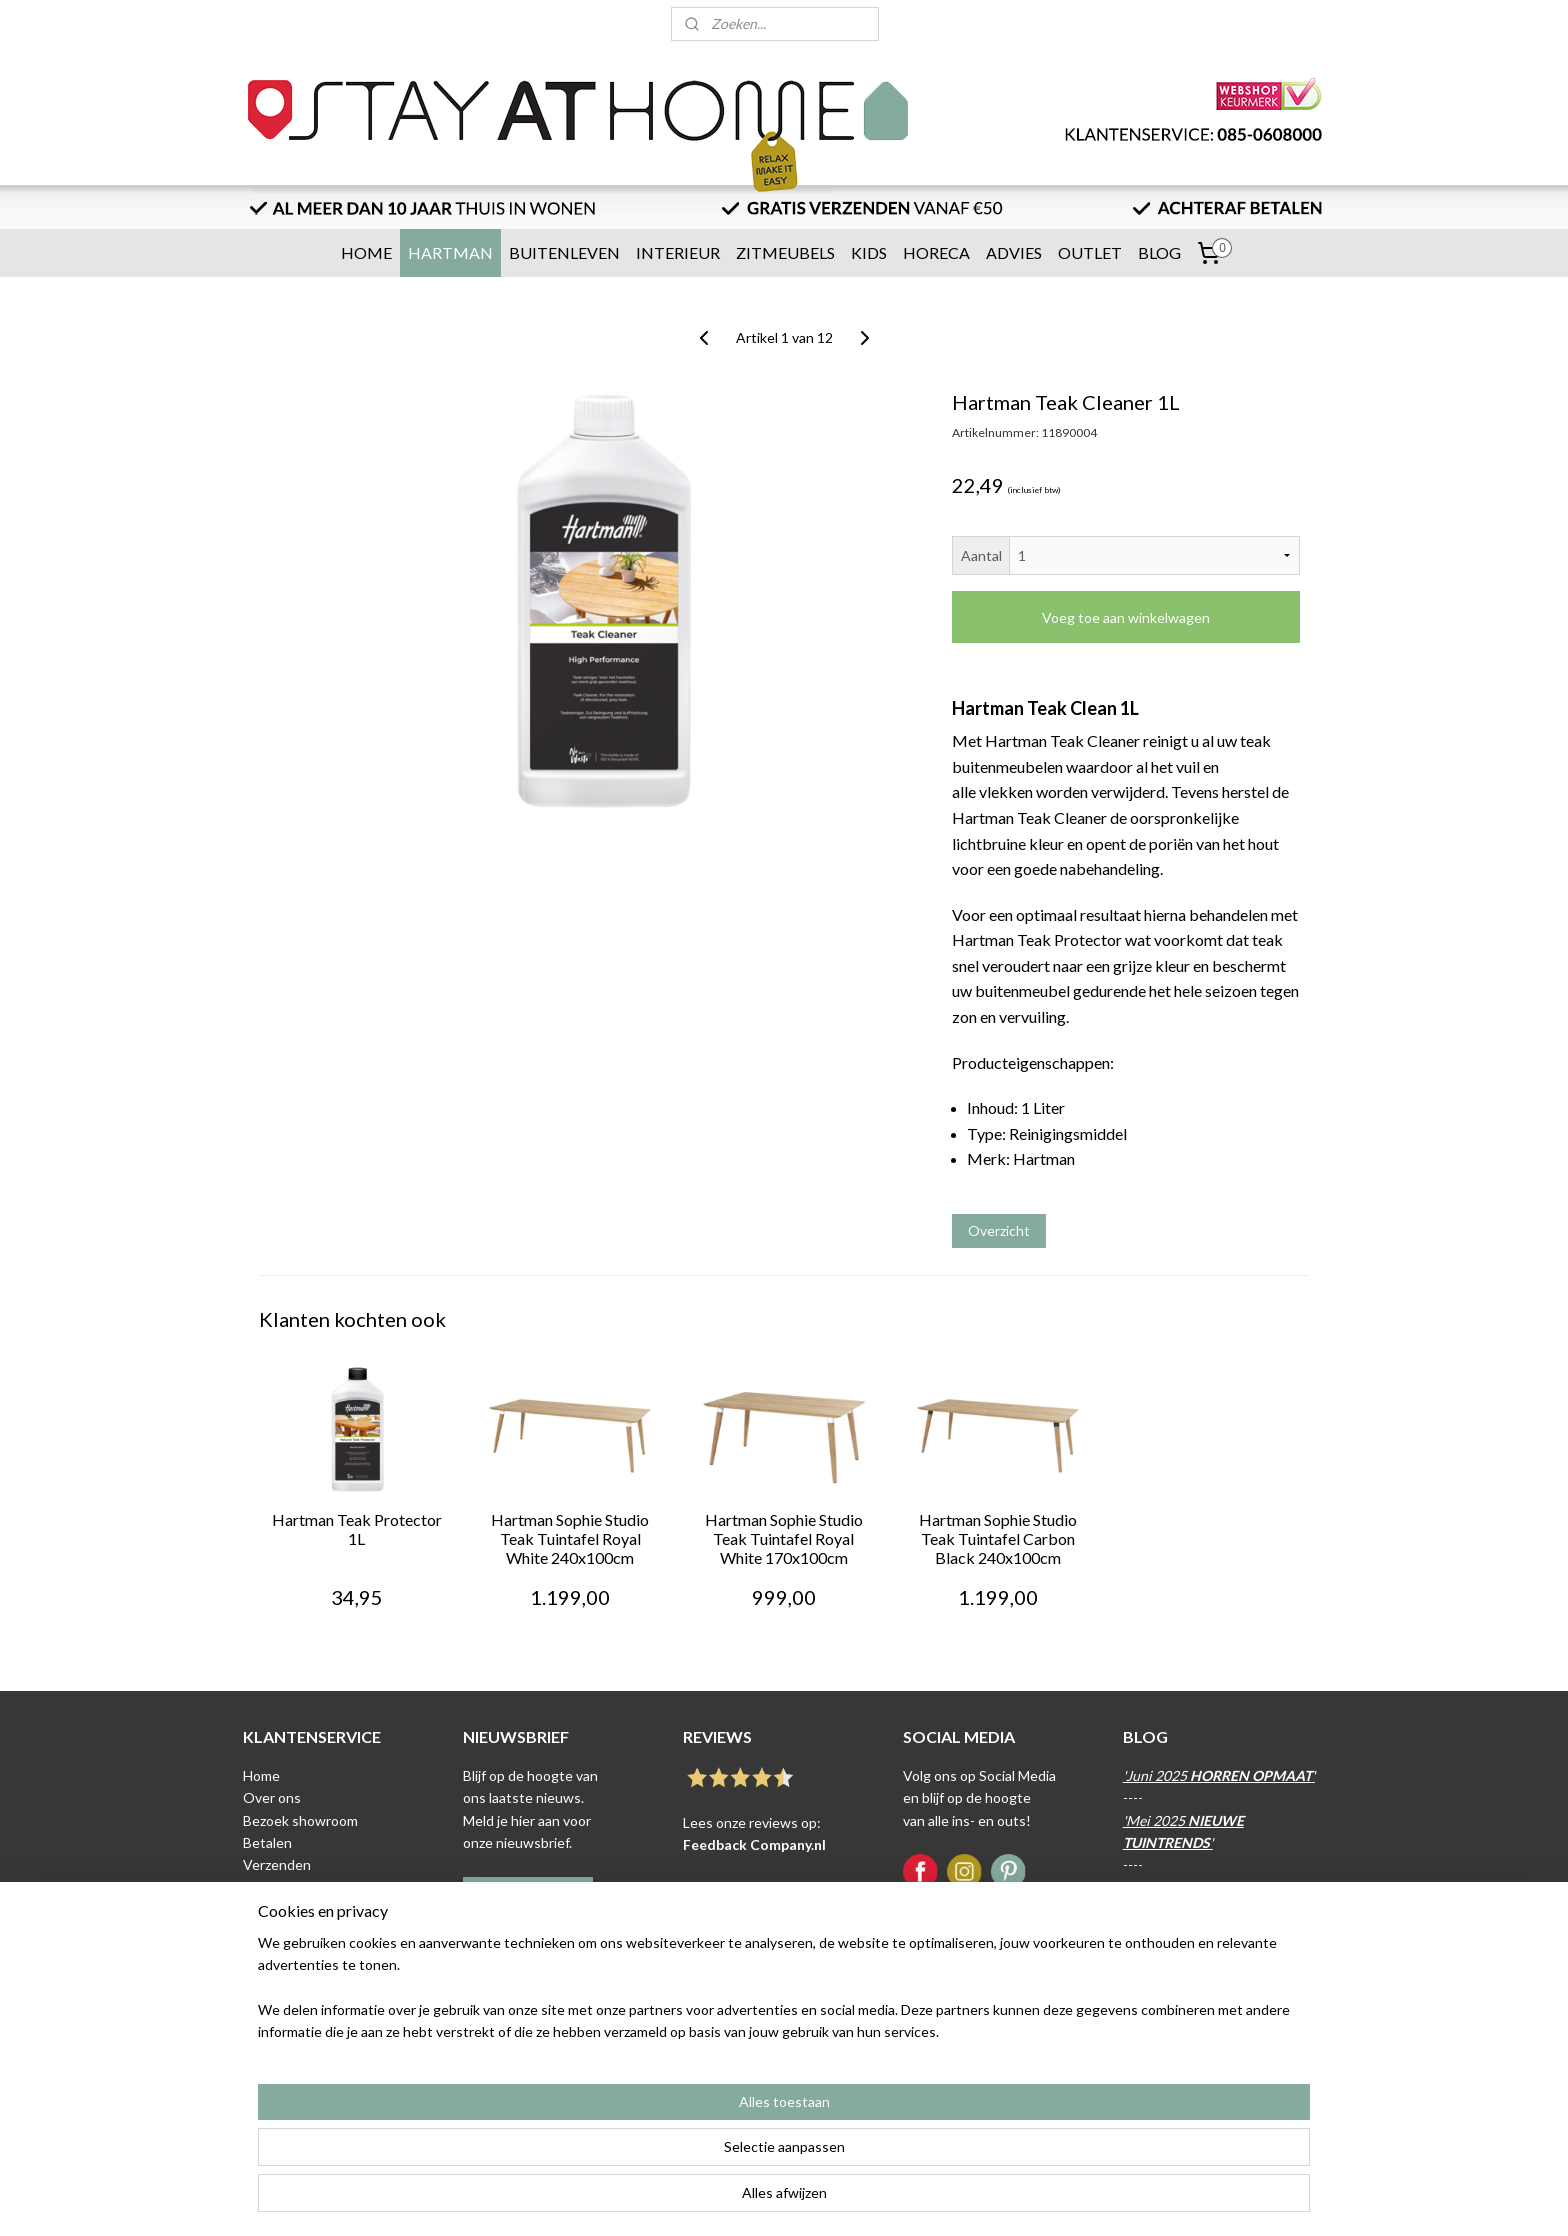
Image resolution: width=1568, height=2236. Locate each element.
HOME (366, 252)
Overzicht (999, 1230)
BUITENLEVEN (564, 252)
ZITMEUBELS (785, 252)
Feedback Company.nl (754, 1844)
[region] (652, 2157)
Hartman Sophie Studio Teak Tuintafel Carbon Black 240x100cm (998, 1538)
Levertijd (270, 1887)
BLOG (1159, 252)
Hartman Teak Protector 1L (357, 1529)
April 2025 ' (1209, 1887)
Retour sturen (287, 1909)
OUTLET (1090, 252)
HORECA (936, 252)
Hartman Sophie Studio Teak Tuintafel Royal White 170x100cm (784, 1538)
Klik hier (488, 2002)
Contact (269, 1976)
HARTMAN (450, 252)
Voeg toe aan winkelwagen (1126, 617)
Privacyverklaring (296, 1954)
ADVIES (1014, 252)
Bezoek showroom (300, 1820)
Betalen (267, 1842)
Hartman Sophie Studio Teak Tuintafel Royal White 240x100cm (570, 1538)
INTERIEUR (678, 252)
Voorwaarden (285, 1931)
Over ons (272, 1797)
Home (261, 1775)
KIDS (869, 252)
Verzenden (277, 1864)
